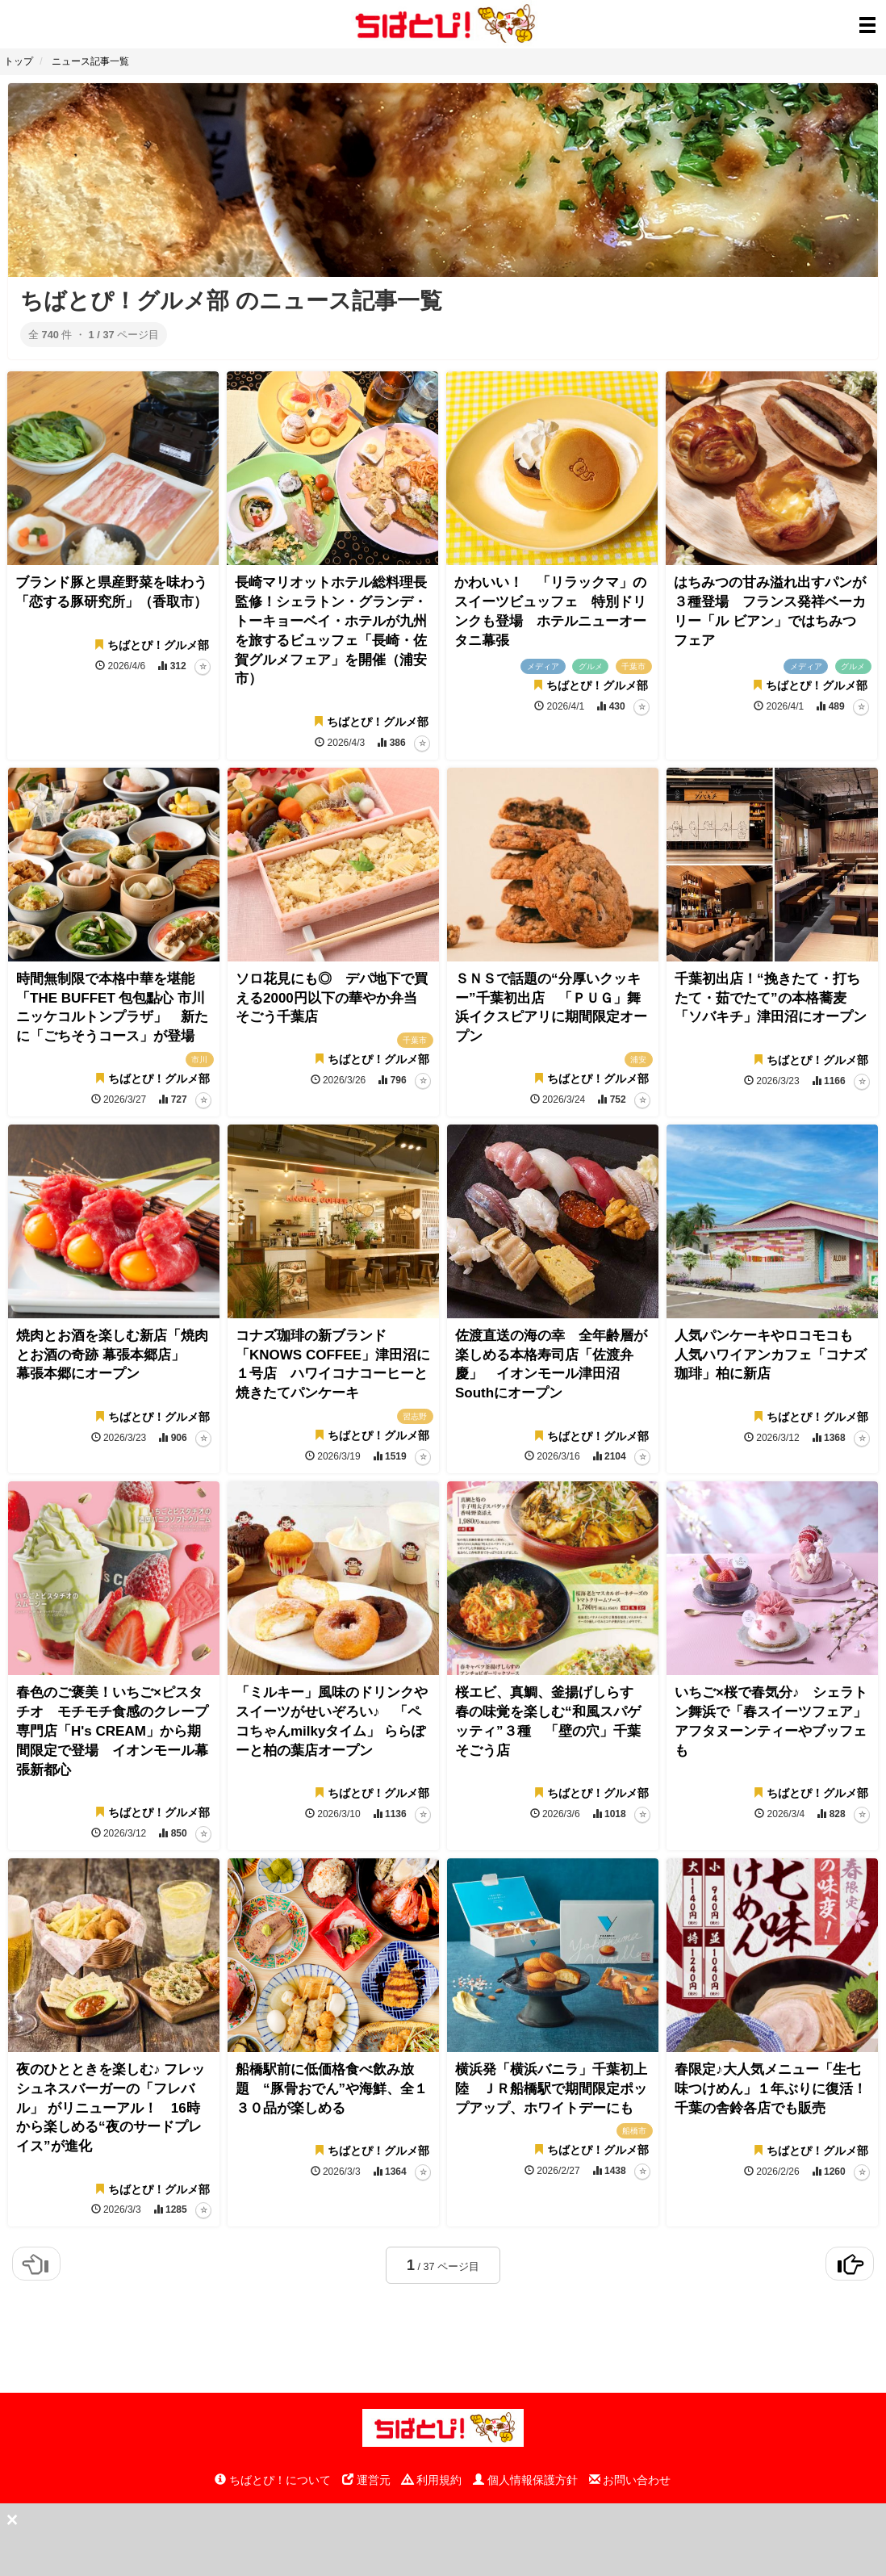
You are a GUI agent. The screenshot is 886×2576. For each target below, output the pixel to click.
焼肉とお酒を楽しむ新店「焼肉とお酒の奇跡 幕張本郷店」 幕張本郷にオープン (112, 1355)
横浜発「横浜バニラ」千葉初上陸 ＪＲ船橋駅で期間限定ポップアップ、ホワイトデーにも (551, 2089)
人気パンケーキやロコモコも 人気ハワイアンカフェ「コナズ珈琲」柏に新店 (771, 1355)
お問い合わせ (630, 2479)
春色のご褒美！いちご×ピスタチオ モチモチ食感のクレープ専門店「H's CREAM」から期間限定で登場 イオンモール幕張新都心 (112, 1731)
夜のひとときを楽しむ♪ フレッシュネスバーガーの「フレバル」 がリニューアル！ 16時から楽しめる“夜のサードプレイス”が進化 (110, 2108)
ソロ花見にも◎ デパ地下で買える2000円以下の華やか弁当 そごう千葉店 (333, 998)
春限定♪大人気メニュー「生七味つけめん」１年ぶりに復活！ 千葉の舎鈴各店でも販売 (777, 2089)
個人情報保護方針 (525, 2479)
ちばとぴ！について (273, 2479)
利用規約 (432, 2479)
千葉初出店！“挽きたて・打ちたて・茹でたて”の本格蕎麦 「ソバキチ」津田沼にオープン (771, 998)
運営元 (366, 2479)
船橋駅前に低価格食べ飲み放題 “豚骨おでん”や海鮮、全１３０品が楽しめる (332, 2089)
